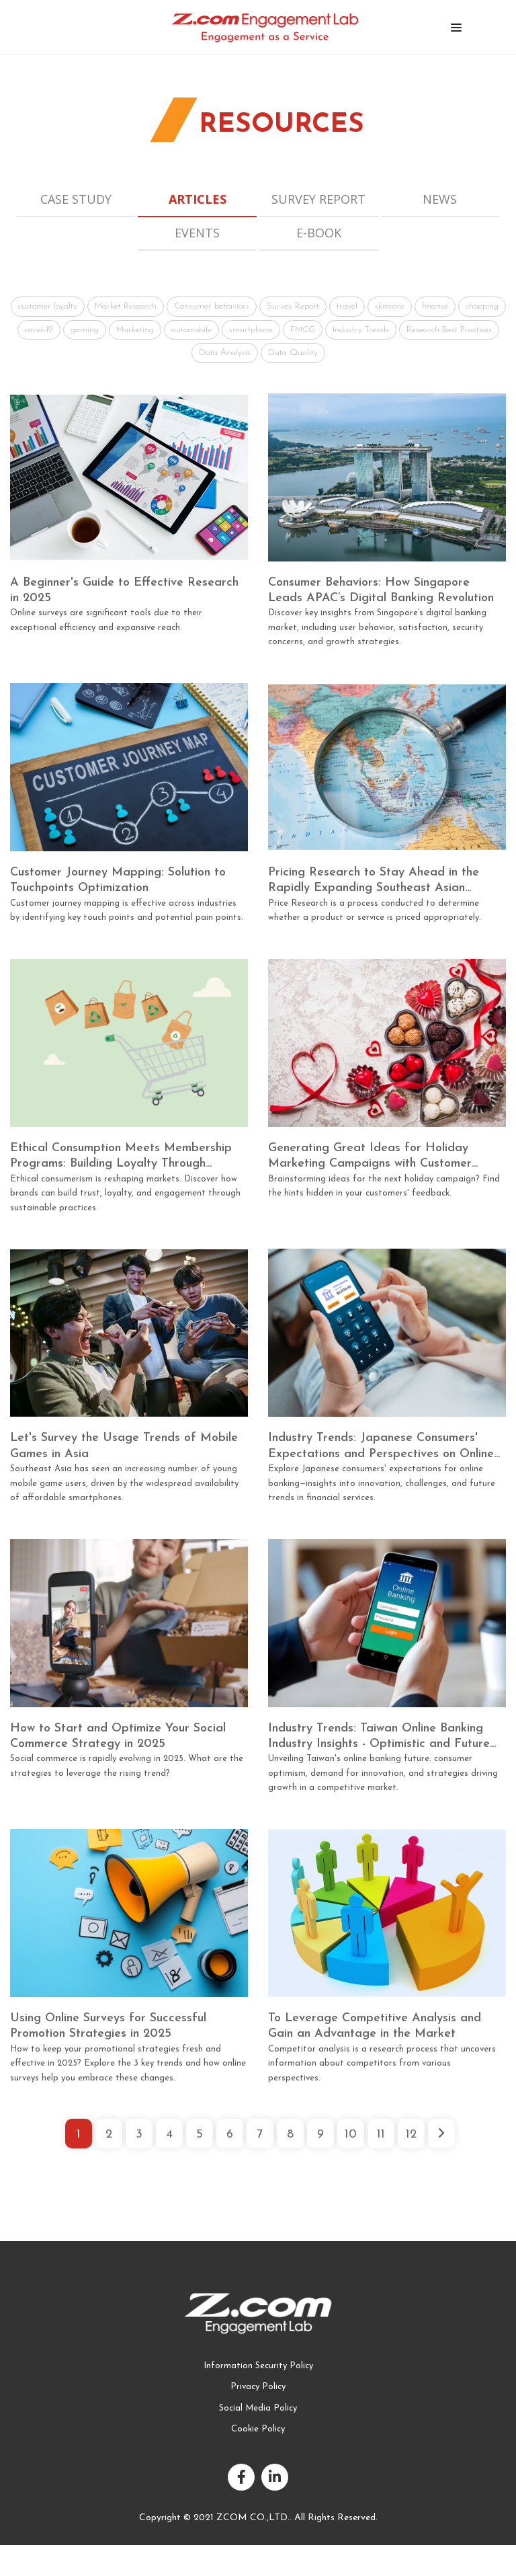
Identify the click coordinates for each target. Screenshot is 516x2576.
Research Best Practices (449, 329)
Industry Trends (361, 329)
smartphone (251, 329)
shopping (482, 306)
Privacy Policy (258, 2386)
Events (197, 233)
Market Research (126, 306)
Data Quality (293, 352)
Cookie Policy (258, 2429)
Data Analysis (225, 352)
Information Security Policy (258, 2366)
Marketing (135, 329)
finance (435, 306)
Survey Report (318, 199)
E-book (318, 233)
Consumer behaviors (211, 306)
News (440, 199)
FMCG (302, 329)
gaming (85, 329)
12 (411, 2134)
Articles (197, 199)
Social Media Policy (258, 2408)
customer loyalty (47, 306)
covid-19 (39, 329)
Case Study (76, 199)
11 (381, 2134)
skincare (389, 306)
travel (347, 306)
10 (351, 2134)
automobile (191, 329)
